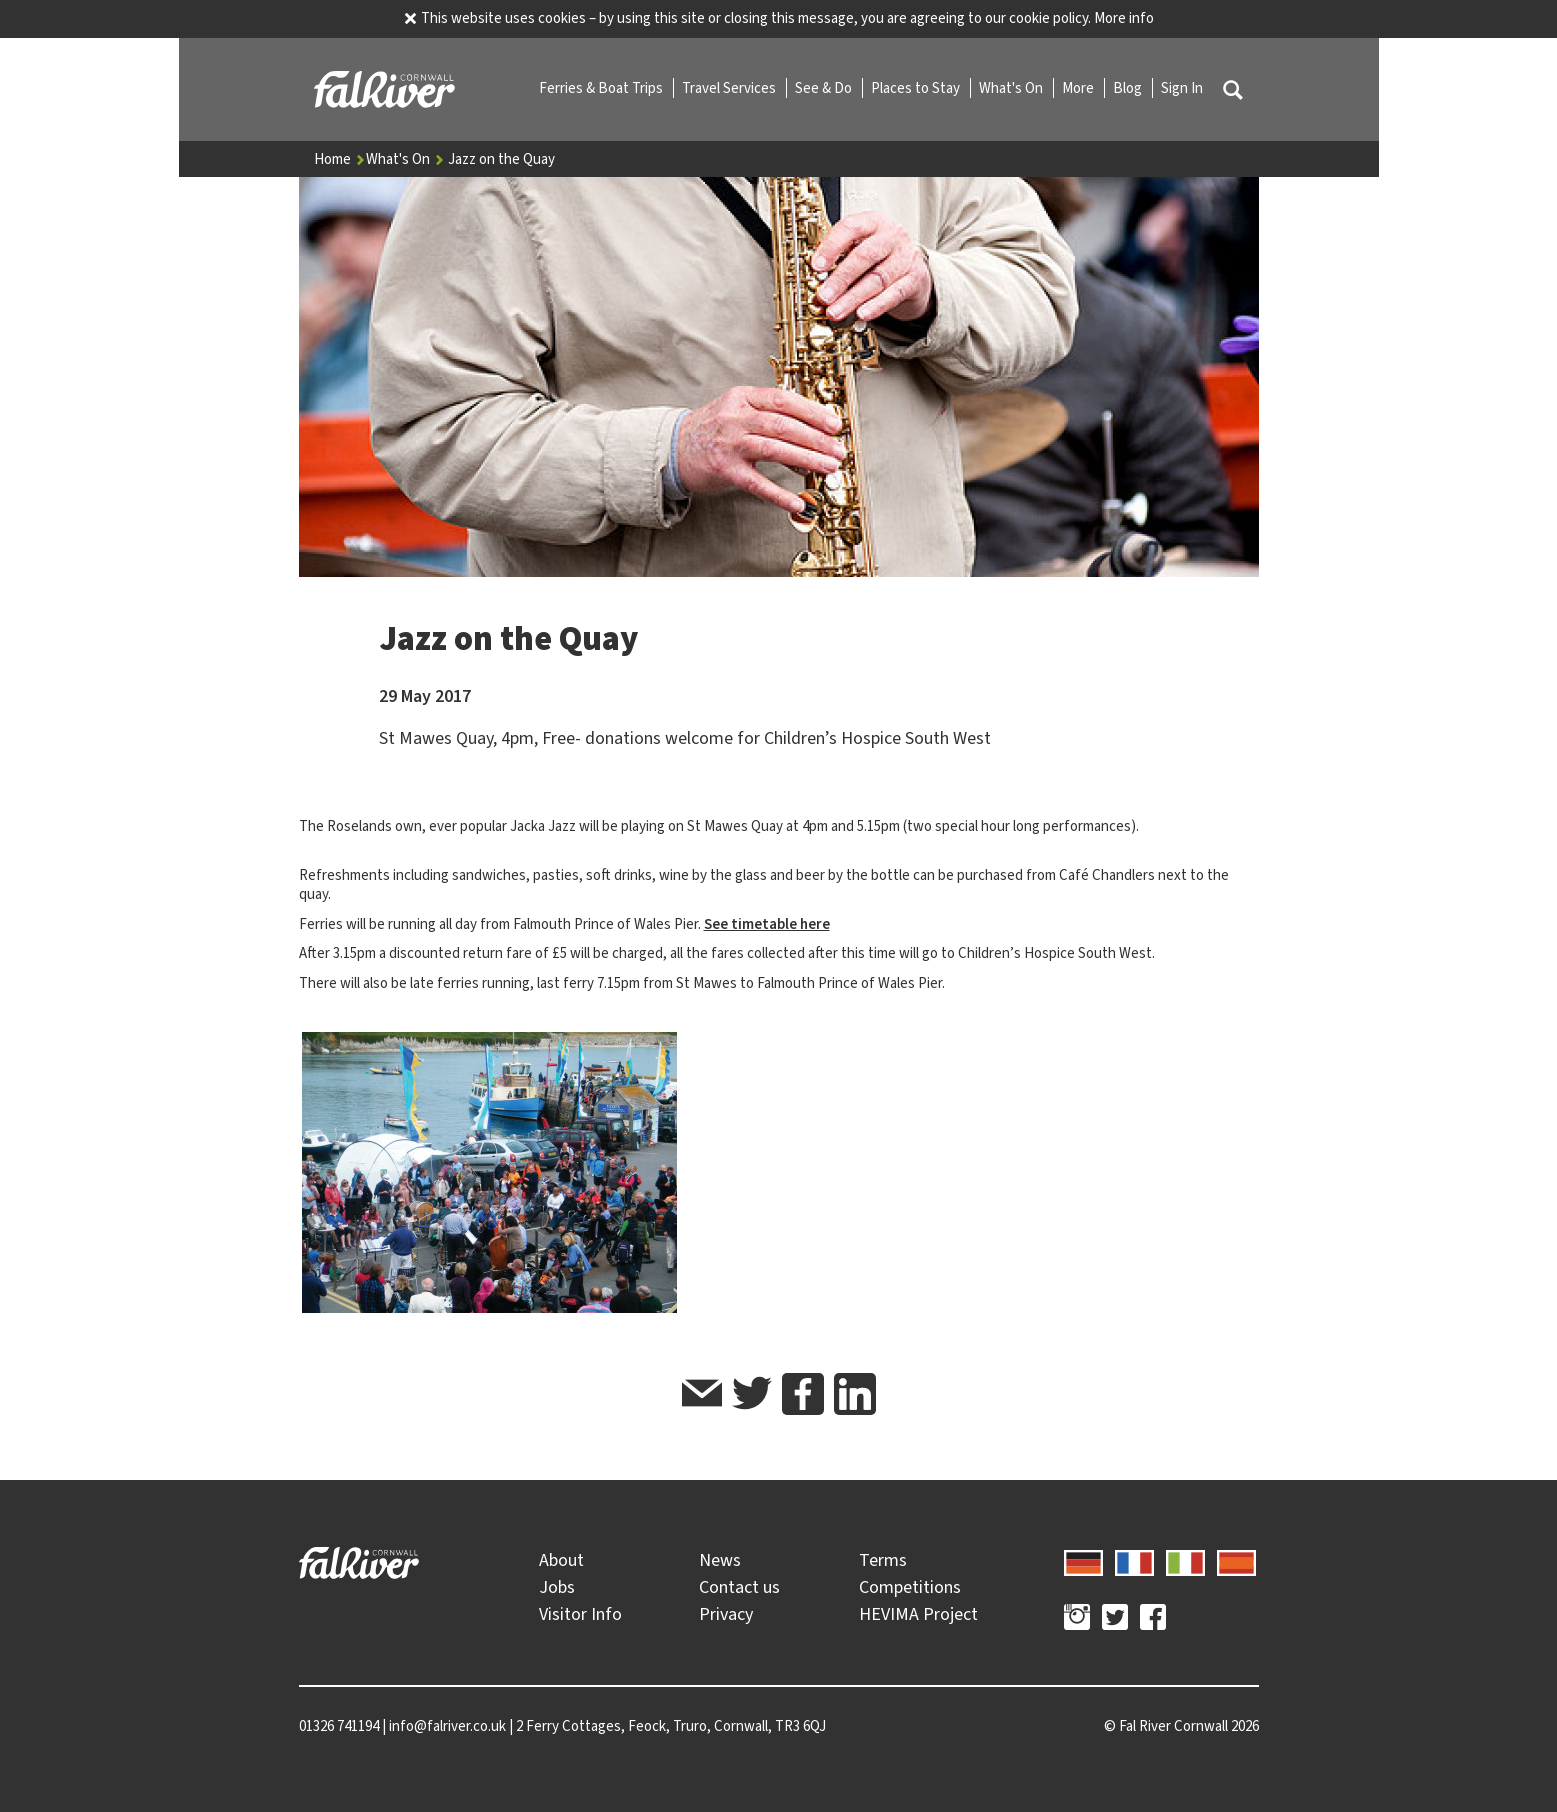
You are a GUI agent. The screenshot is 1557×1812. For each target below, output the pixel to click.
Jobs (557, 1587)
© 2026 (1181, 1726)
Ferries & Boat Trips (602, 88)
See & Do (825, 88)
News (720, 1560)
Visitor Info (580, 1614)
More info (1124, 18)
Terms (883, 1560)
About (561, 1560)
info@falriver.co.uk (447, 1726)
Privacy (726, 1614)
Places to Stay (917, 88)
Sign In (1182, 88)
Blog (1129, 88)
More (1079, 88)
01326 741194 (339, 1726)
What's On (1012, 88)
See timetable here (767, 924)
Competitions (910, 1587)
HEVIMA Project (918, 1614)
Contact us (739, 1587)
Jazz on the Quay (501, 159)
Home (340, 159)
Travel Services (730, 88)
